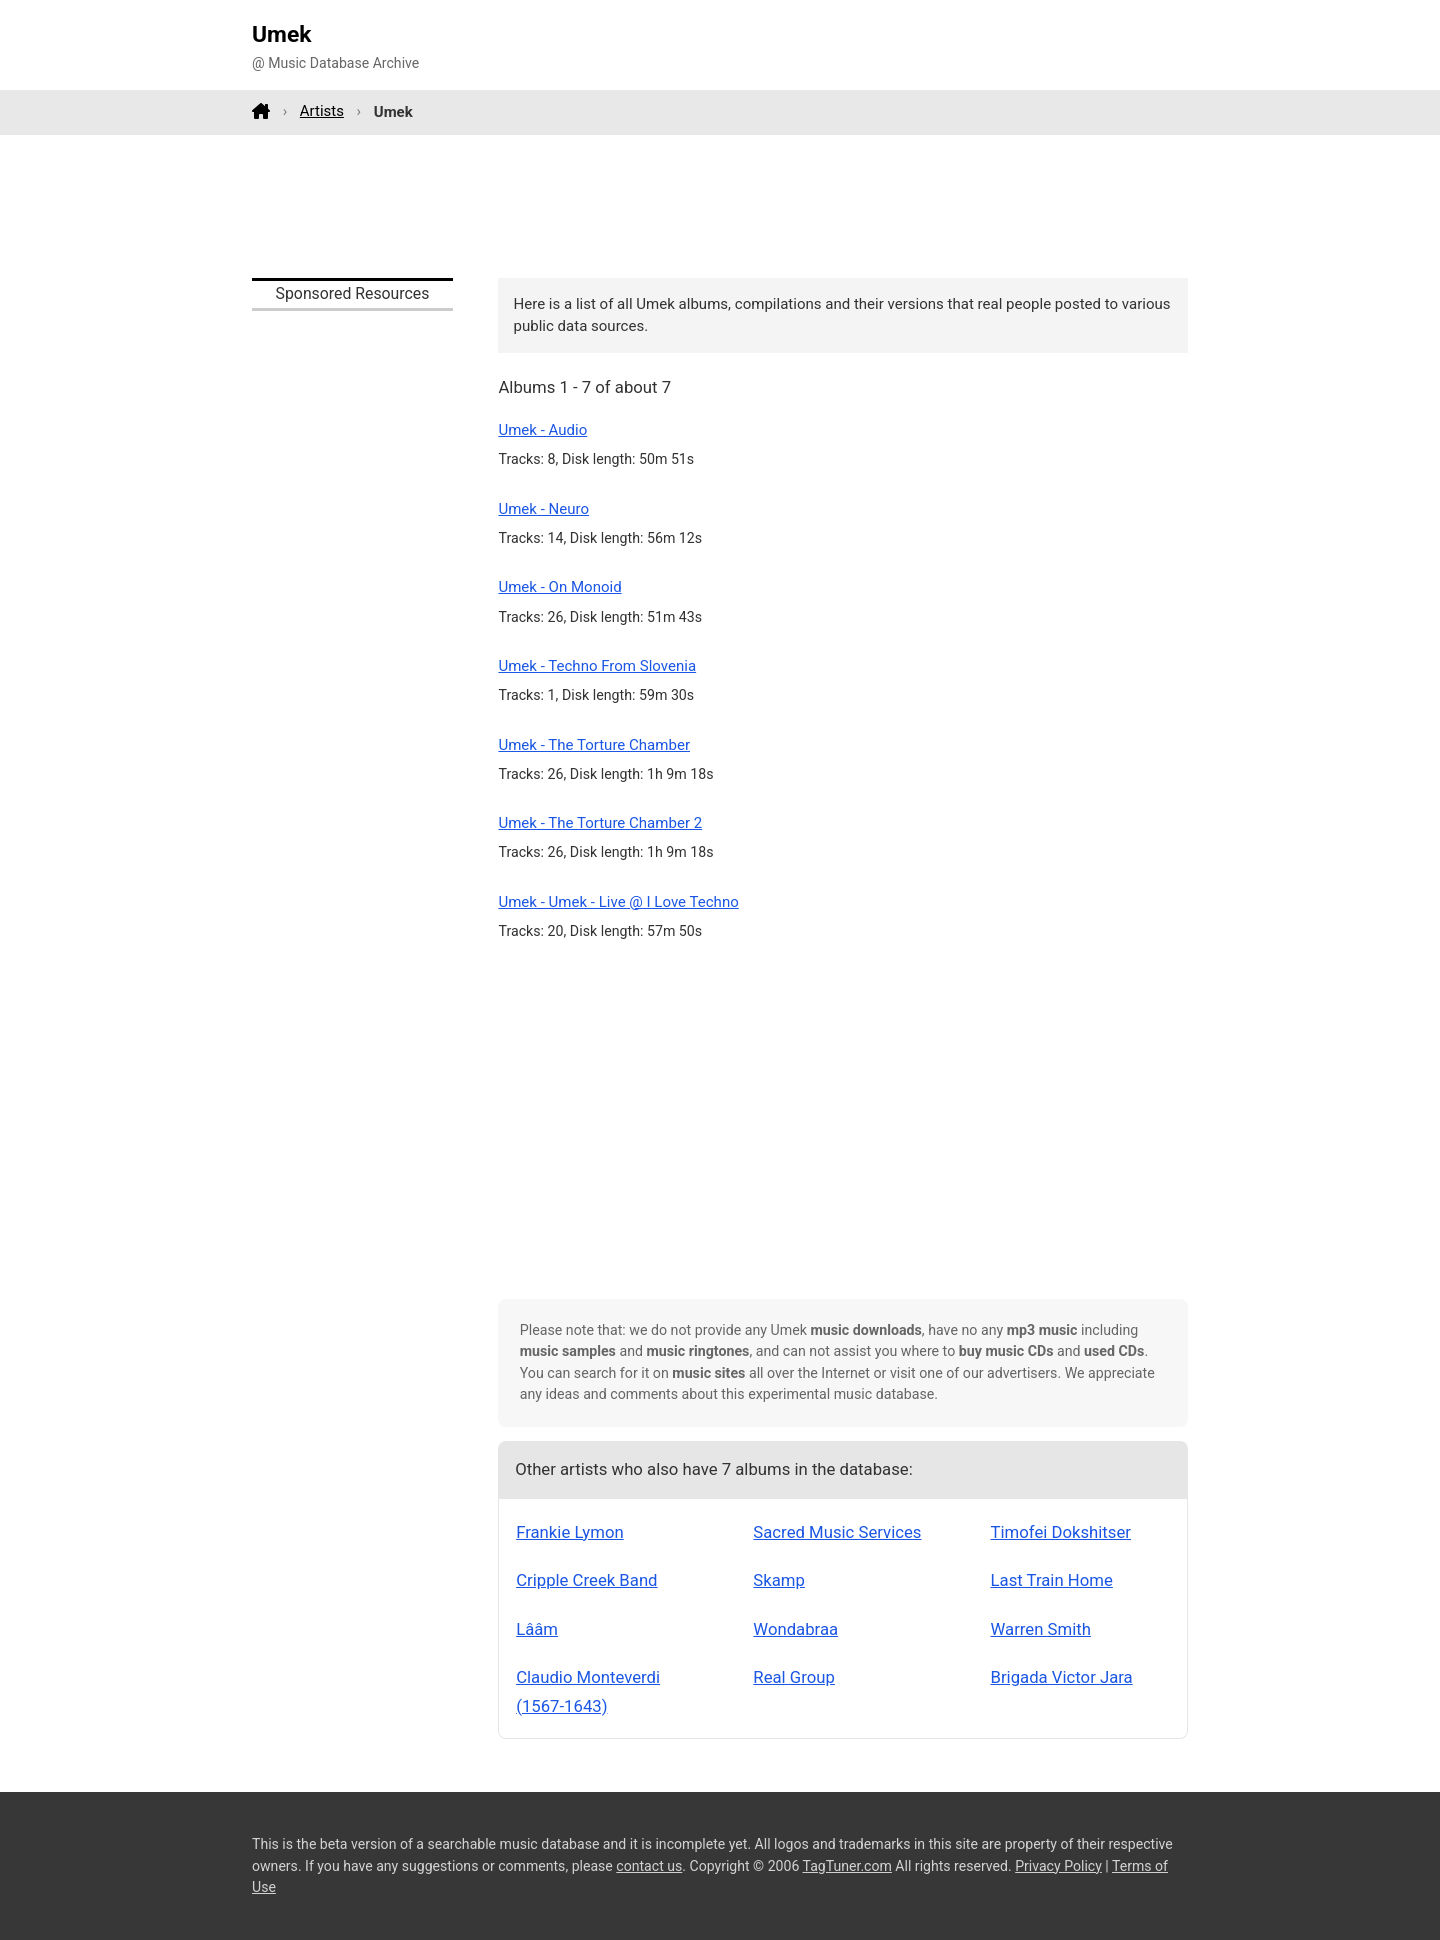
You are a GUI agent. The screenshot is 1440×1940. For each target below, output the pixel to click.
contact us (649, 1866)
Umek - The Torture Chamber (594, 745)
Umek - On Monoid (559, 587)
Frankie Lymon (570, 1532)
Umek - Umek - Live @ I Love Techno (618, 902)
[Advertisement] (720, 206)
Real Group (794, 1677)
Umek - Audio (542, 430)
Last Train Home (1052, 1580)
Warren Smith (1041, 1629)
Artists (322, 111)
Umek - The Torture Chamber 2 (600, 823)
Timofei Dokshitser (1061, 1532)
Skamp (779, 1580)
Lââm (537, 1629)
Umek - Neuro (543, 509)
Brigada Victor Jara (1062, 1677)
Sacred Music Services (837, 1532)
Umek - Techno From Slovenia (597, 666)
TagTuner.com (847, 1866)
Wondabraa (795, 1629)
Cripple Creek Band (586, 1580)
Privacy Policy (1058, 1866)
